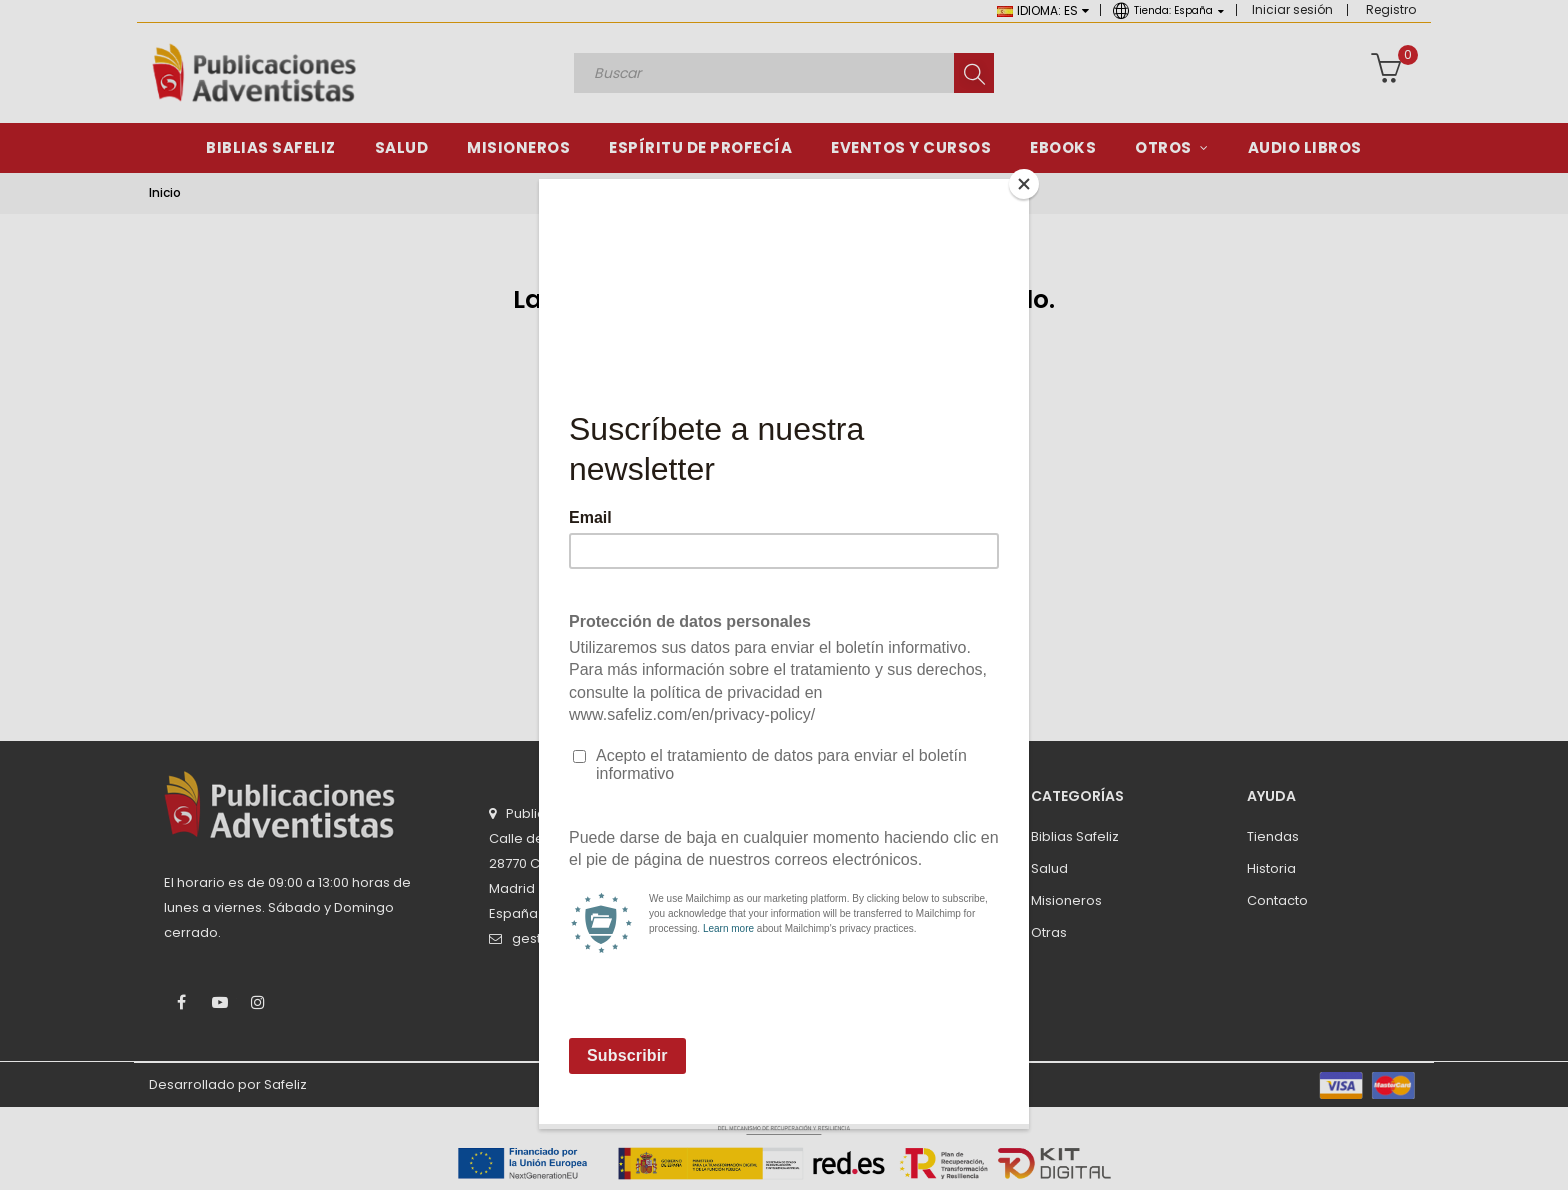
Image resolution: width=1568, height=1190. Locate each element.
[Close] (1024, 184)
